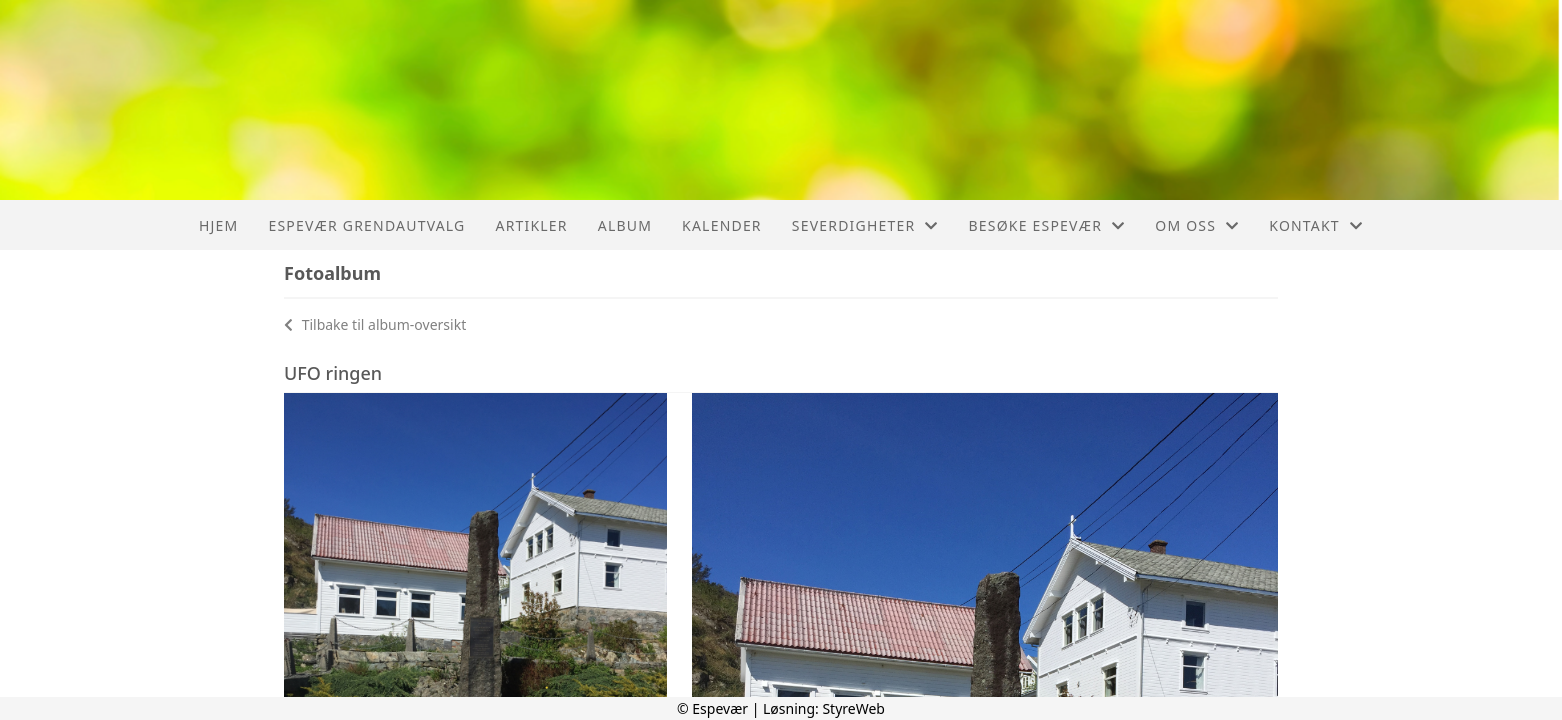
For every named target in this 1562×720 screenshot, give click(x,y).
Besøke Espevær (1047, 225)
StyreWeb (853, 708)
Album (625, 225)
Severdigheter (865, 225)
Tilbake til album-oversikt (375, 324)
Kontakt (1316, 225)
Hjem (218, 225)
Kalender (722, 225)
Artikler (531, 225)
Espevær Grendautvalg (366, 225)
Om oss (1197, 225)
